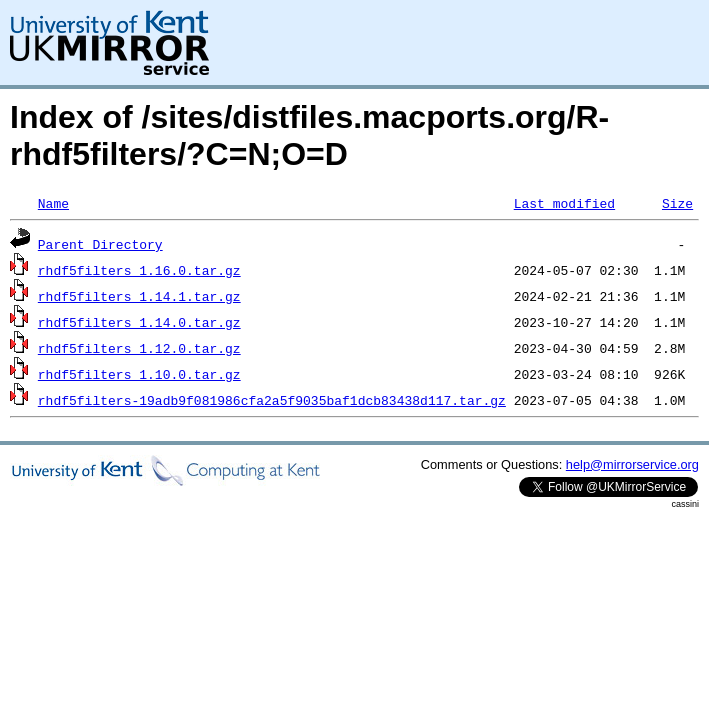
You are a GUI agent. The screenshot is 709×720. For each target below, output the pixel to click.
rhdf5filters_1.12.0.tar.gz (139, 348)
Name (53, 203)
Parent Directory (100, 244)
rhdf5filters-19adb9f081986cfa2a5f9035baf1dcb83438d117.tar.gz (272, 400)
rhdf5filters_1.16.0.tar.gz (139, 270)
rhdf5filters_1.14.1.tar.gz (139, 296)
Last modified (564, 203)
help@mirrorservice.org (632, 464)
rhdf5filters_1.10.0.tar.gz (139, 374)
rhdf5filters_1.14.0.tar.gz (139, 322)
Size (677, 203)
